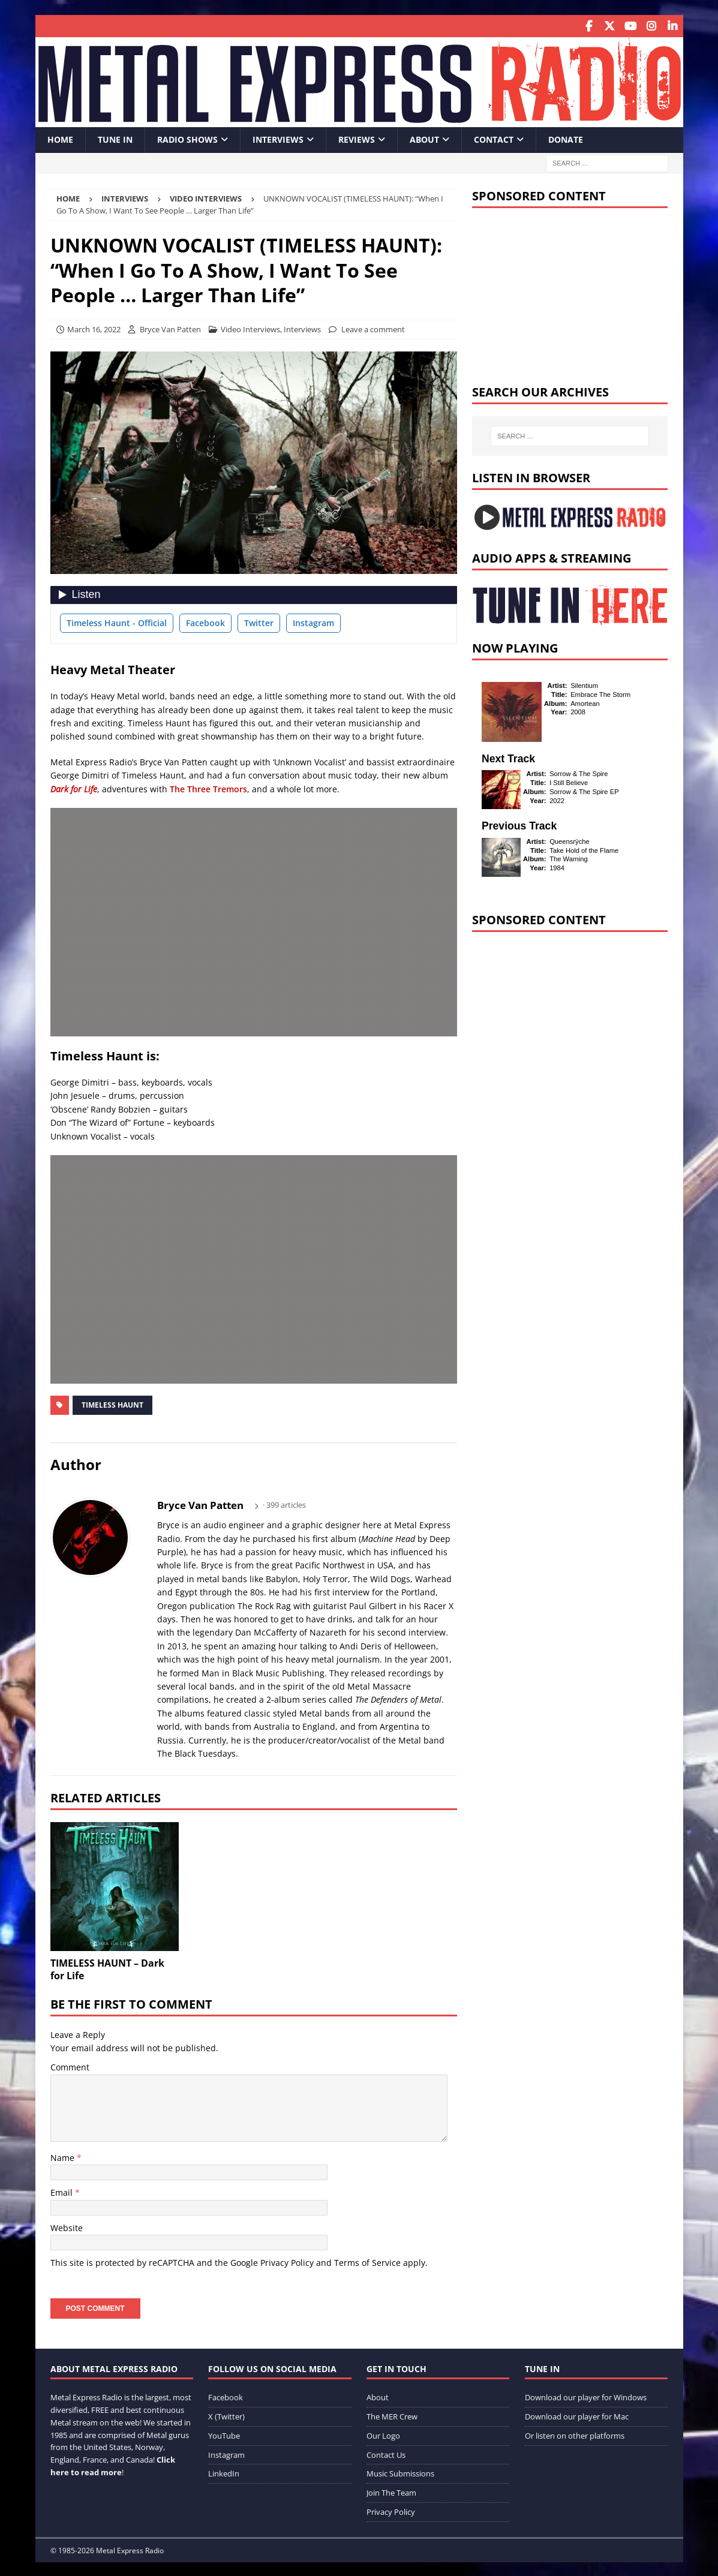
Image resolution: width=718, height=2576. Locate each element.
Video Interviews (250, 328)
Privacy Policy (287, 2261)
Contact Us (385, 2453)
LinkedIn (223, 2472)
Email (62, 2191)
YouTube (224, 2433)
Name (63, 2156)
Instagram (313, 621)
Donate (565, 138)
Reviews (356, 138)
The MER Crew (391, 2415)
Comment (69, 2066)
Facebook (205, 621)
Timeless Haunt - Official (117, 621)
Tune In (115, 138)
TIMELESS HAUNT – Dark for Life (107, 1968)
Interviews (278, 138)
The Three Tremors (208, 787)
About (424, 138)
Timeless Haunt (112, 1403)
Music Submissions (400, 2472)
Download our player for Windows (586, 2396)
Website (66, 2226)
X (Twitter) (226, 2415)
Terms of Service (367, 2261)
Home (60, 138)
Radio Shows (187, 138)
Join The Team (391, 2491)
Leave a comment (373, 328)
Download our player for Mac (577, 2415)
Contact (493, 138)
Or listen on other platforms (574, 2433)
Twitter (259, 621)
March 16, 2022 (94, 328)
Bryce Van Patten (170, 328)
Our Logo (383, 2433)
